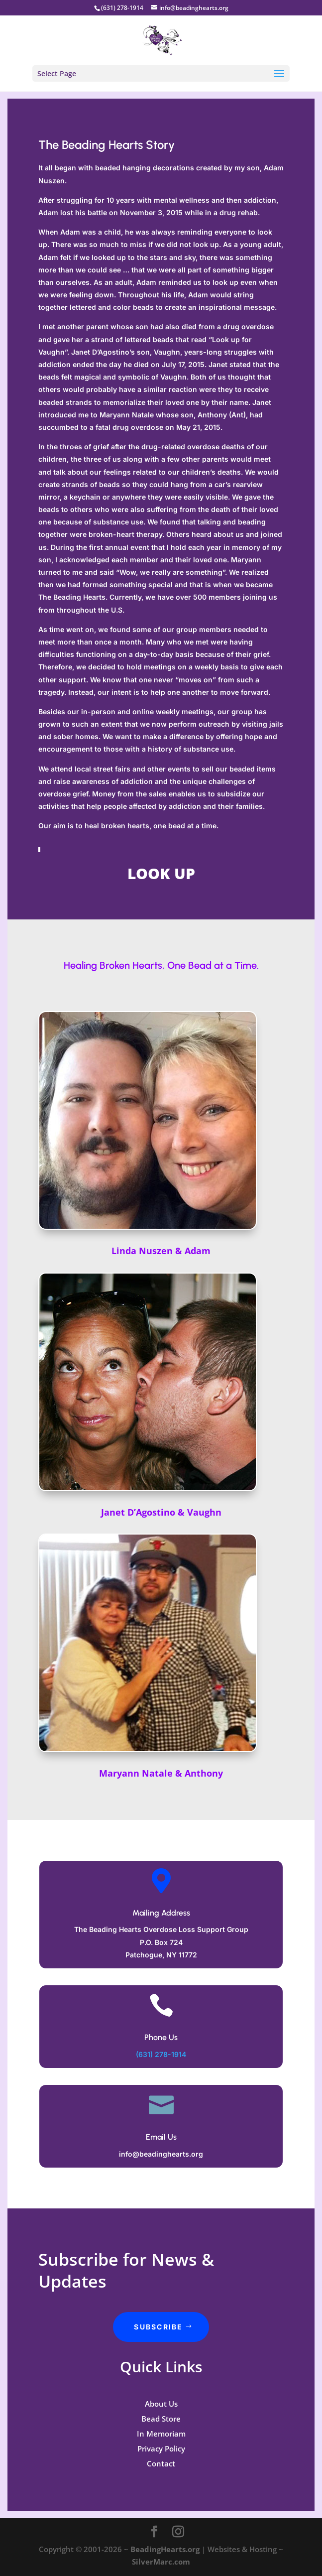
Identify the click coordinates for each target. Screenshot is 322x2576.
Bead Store (161, 2419)
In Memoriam (161, 2434)
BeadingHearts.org (165, 2549)
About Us (161, 2404)
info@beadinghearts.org (161, 2154)
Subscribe (158, 2326)
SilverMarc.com (161, 2562)
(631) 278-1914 (161, 2054)
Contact (161, 2463)
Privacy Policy (161, 2448)
